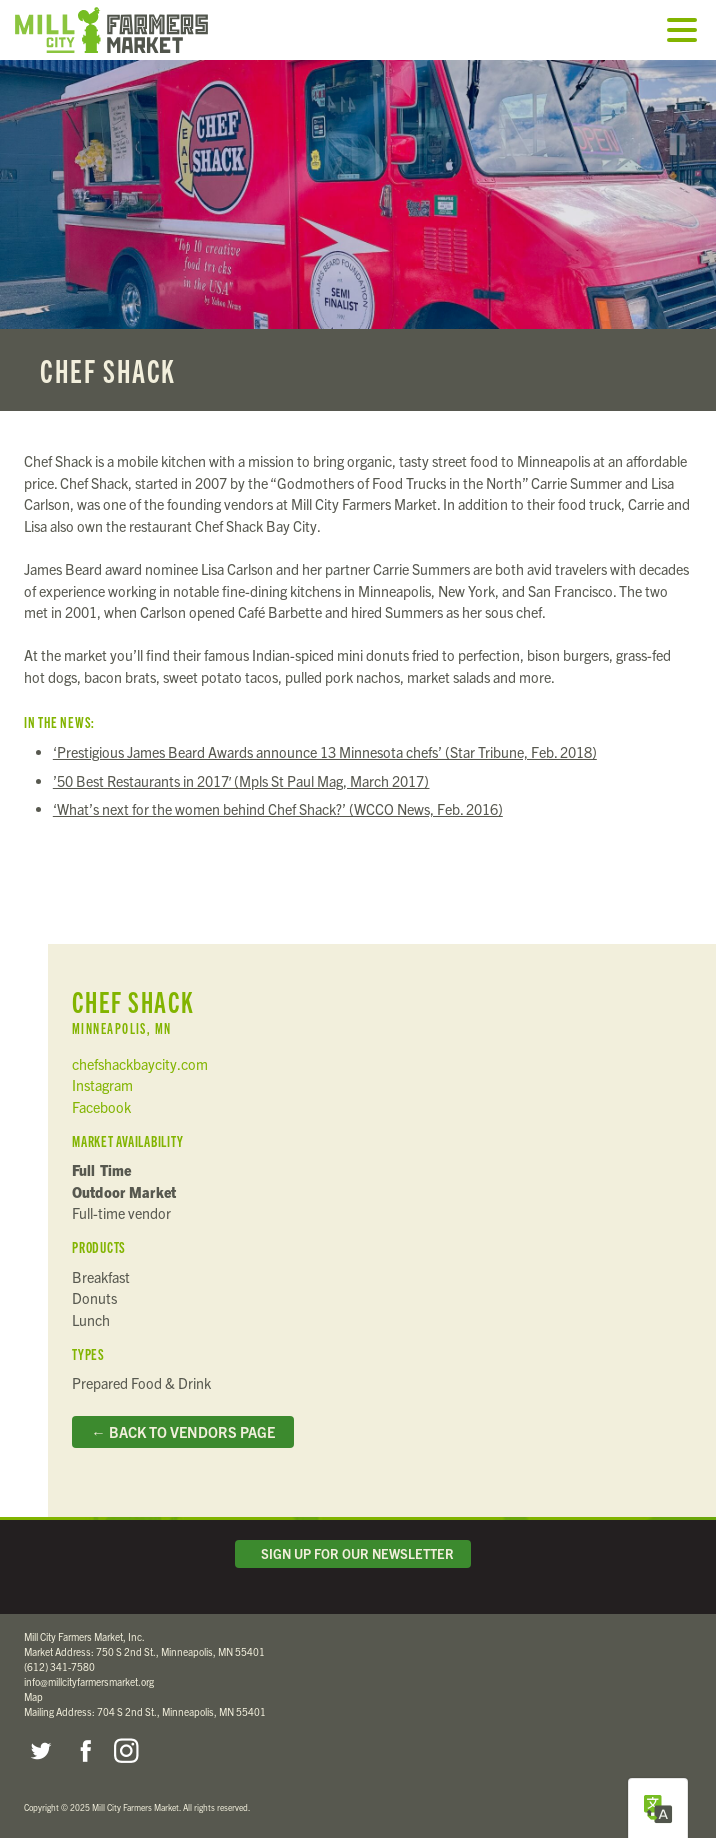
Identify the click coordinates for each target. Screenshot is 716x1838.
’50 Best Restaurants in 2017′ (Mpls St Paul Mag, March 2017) (241, 781)
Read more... (358, 235)
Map (33, 1696)
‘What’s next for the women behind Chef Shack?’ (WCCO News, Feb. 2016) (278, 809)
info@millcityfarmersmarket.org (89, 1681)
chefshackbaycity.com (140, 1064)
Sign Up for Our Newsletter (353, 1553)
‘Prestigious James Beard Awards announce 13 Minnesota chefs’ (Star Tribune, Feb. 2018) (325, 752)
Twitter (40, 1751)
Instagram (102, 1085)
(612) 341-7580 (59, 1666)
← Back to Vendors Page (182, 1432)
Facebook (101, 1107)
